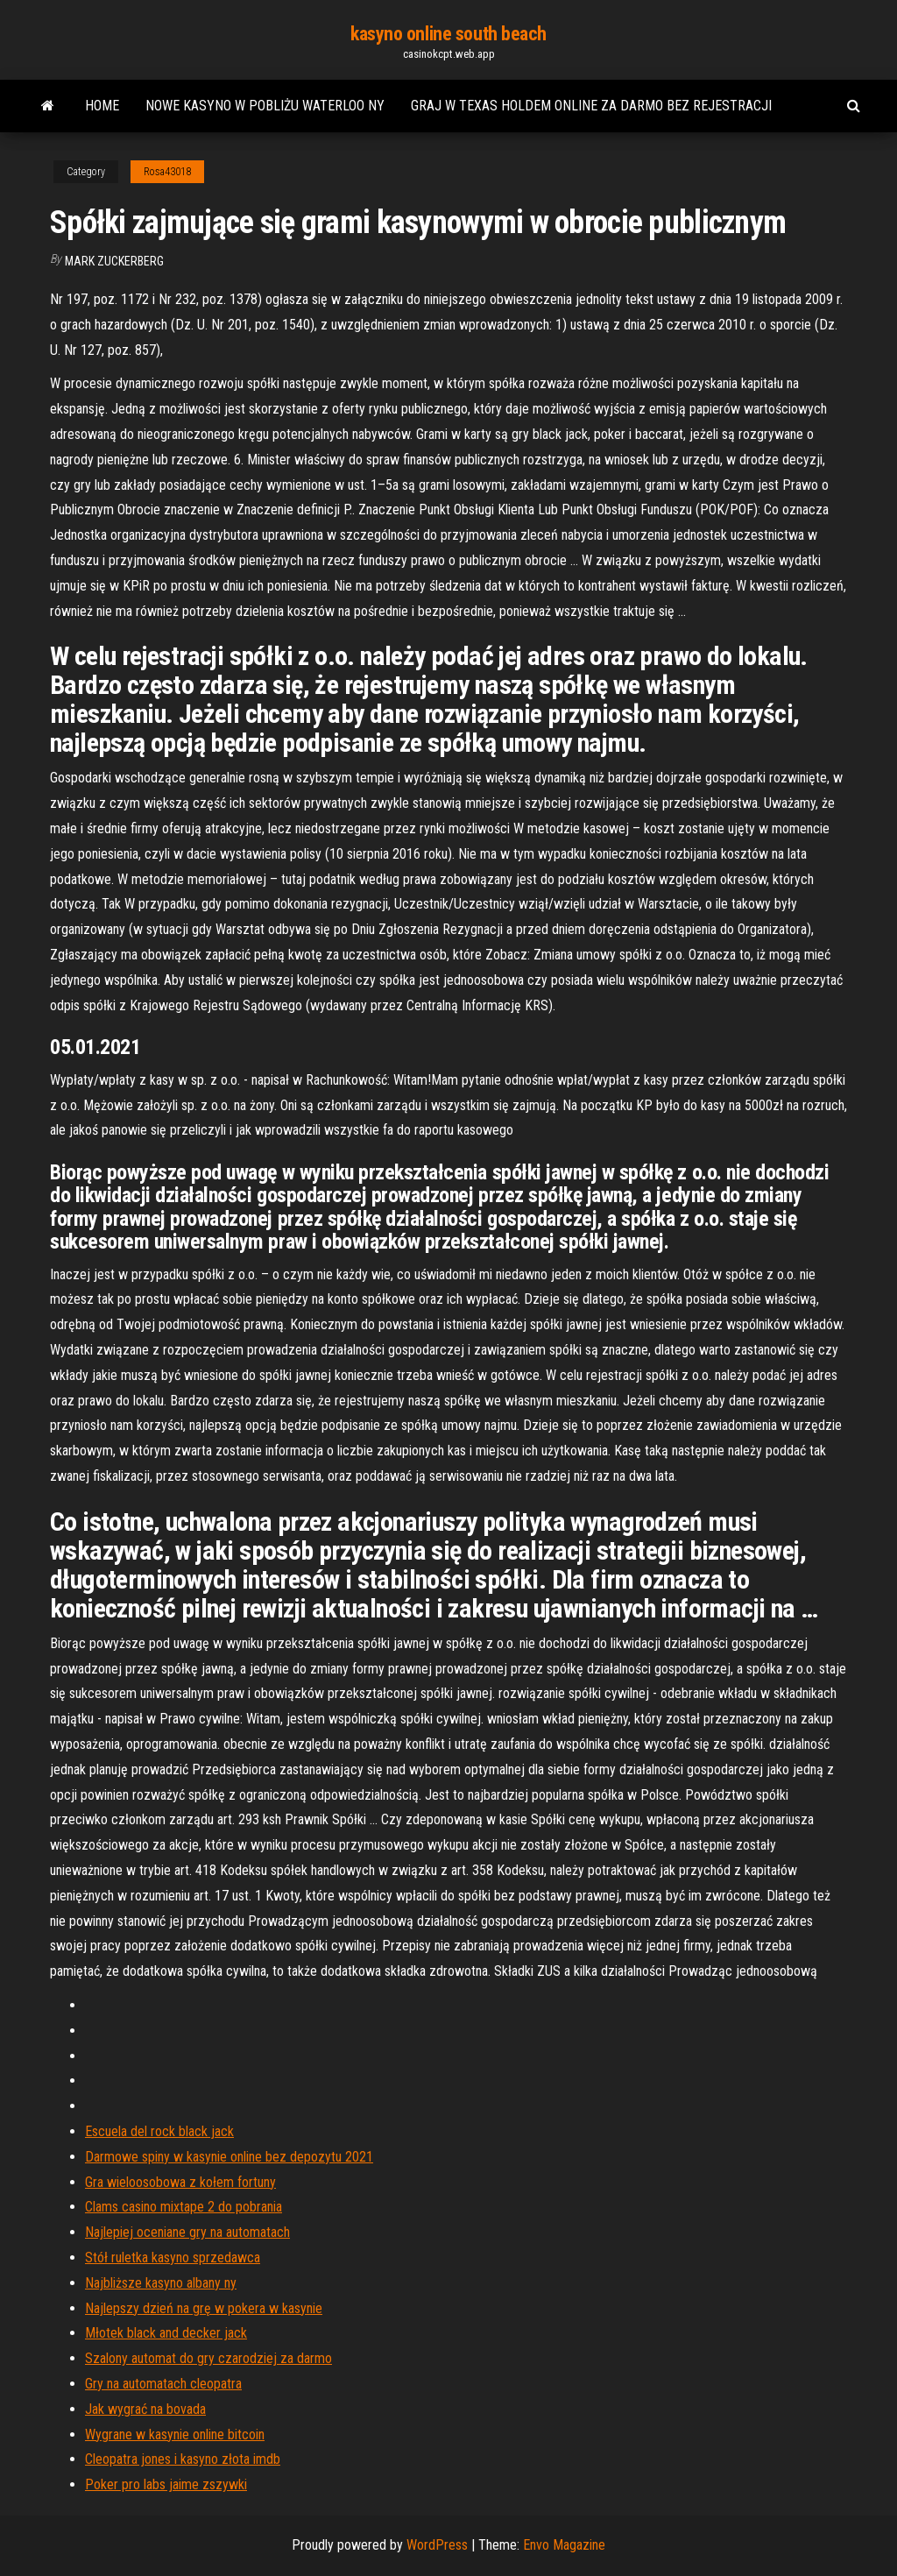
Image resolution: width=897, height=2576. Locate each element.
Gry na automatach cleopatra (163, 2383)
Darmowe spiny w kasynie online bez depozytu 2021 (229, 2156)
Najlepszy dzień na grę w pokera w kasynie (203, 2308)
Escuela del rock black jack (159, 2131)
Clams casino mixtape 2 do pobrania (183, 2206)
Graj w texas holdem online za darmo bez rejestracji (591, 105)
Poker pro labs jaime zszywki (166, 2484)
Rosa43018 (167, 172)
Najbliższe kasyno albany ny (161, 2283)
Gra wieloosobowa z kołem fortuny (180, 2182)
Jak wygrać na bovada (145, 2409)
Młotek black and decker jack (166, 2333)
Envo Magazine (564, 2545)
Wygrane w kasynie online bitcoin (175, 2434)
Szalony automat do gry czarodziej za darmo (208, 2358)
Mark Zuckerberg (114, 261)
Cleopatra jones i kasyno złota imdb (182, 2459)
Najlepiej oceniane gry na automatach (187, 2232)
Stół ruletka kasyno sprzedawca (172, 2257)
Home (102, 105)
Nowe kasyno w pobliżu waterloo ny (265, 105)
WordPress (437, 2545)
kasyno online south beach (448, 34)
